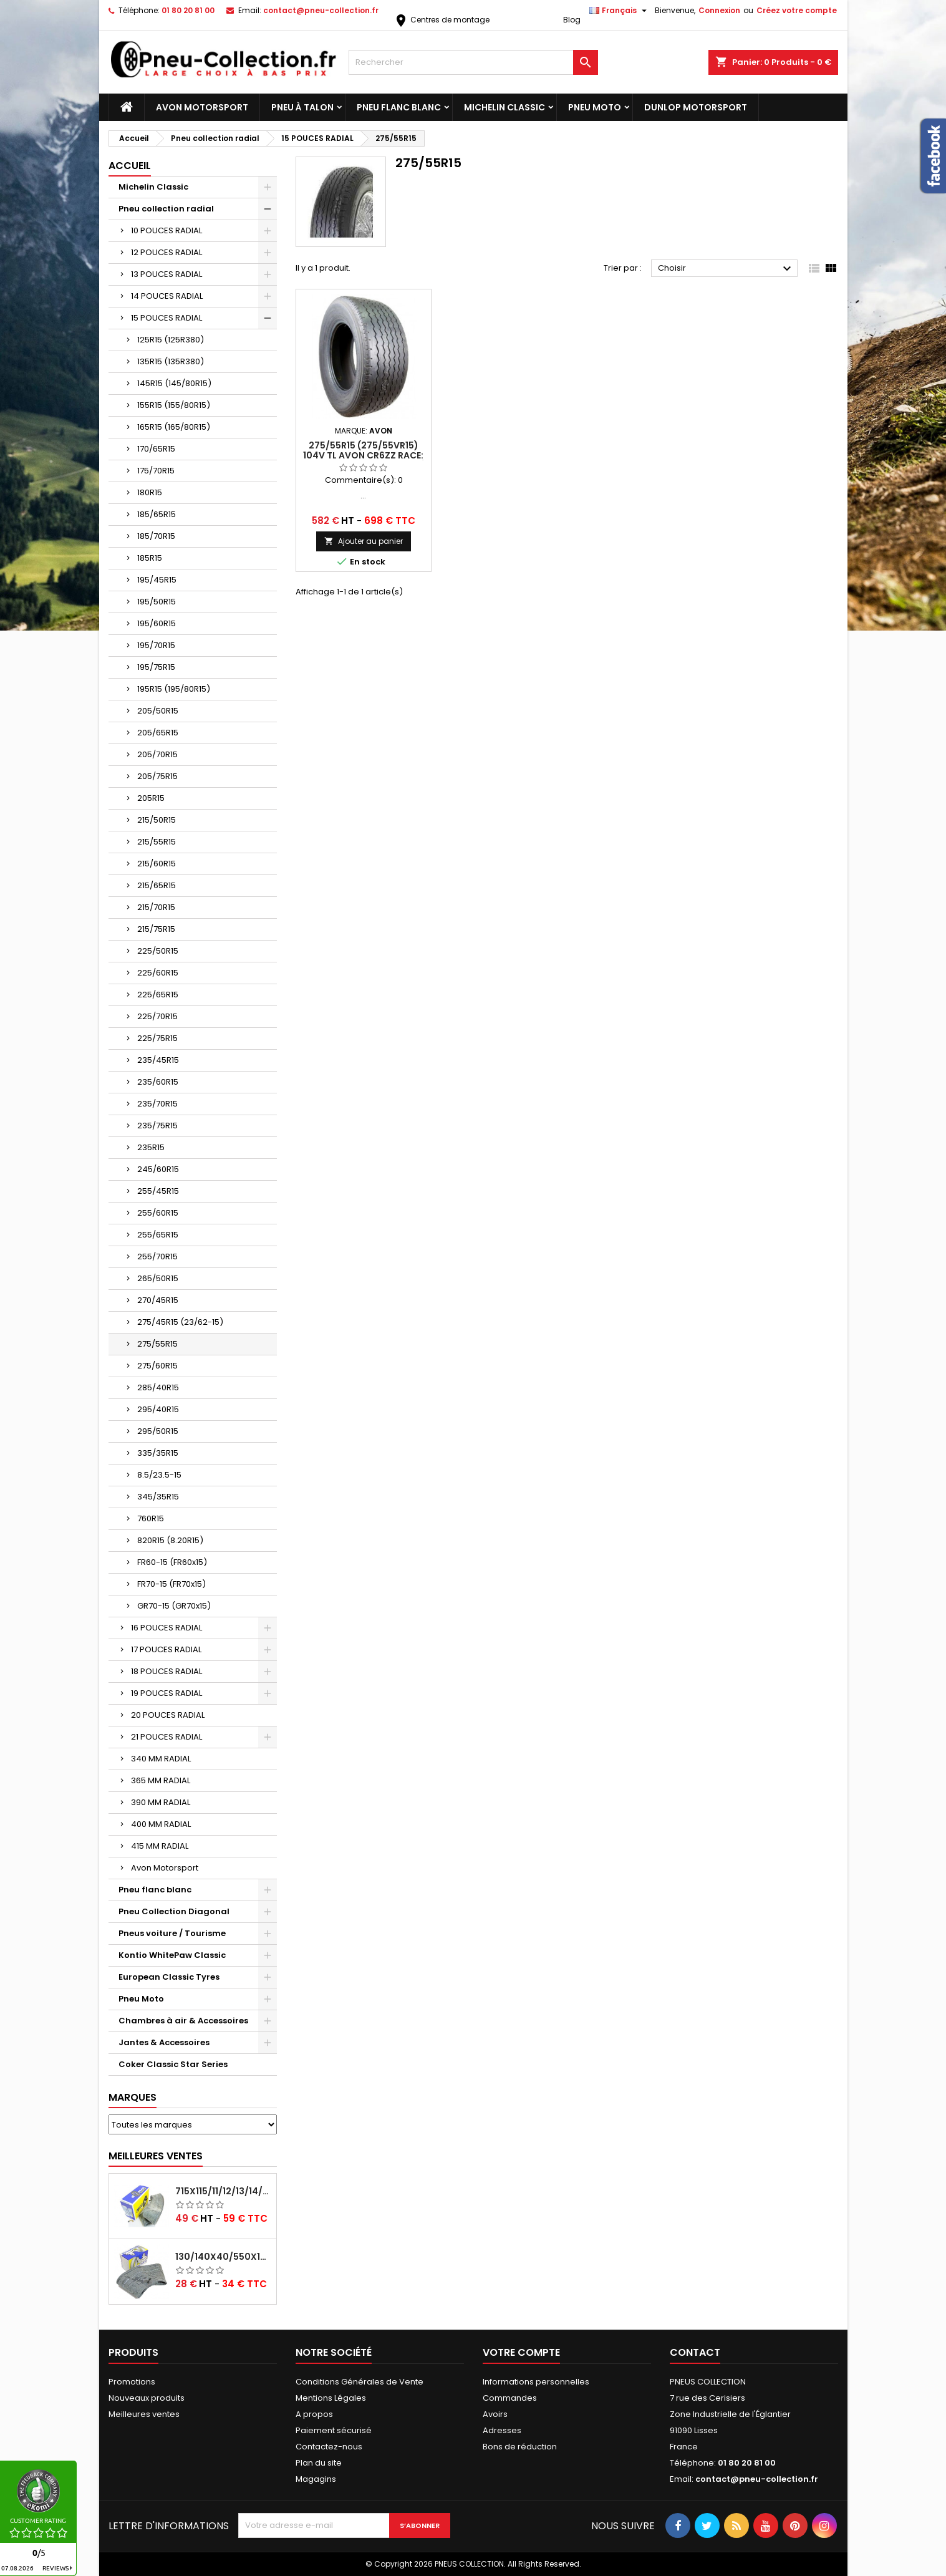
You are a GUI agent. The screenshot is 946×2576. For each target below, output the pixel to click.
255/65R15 (157, 1235)
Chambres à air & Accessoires (183, 2020)
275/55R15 (157, 1344)
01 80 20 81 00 (188, 10)
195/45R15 (156, 580)
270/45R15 (157, 1300)
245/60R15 (158, 1169)
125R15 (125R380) (170, 340)
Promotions (132, 2382)
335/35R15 (157, 1453)
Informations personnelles (536, 2382)
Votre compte (521, 2352)
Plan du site (319, 2463)
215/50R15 (156, 820)
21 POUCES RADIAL (166, 1737)
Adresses (502, 2430)
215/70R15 (156, 907)
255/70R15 (157, 1256)
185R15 (149, 558)
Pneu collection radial (166, 209)
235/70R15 (157, 1104)
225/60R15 (157, 973)
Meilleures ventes (144, 2414)
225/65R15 (157, 994)
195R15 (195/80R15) (173, 689)
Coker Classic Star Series (173, 2064)
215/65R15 (156, 885)
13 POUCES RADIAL (166, 274)
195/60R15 (156, 623)
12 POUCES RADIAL (166, 252)
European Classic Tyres (169, 1977)
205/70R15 (157, 754)
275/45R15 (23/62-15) (180, 1322)
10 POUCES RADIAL (166, 230)
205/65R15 (157, 732)
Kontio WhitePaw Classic (172, 1955)
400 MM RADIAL (161, 1824)
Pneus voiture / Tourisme (172, 1933)
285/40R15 (158, 1387)
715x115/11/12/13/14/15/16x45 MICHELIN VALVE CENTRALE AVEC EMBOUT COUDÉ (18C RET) (223, 2191)
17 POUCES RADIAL (166, 1649)
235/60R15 (157, 1082)
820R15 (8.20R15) (170, 1540)
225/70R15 (157, 1016)
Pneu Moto (594, 107)
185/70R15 (156, 536)
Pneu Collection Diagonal (173, 1911)
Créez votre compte (796, 10)
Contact (695, 2352)
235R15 (151, 1147)
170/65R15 (156, 449)
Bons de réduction (520, 2447)
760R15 (150, 1518)
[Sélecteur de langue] (619, 10)
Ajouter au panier (363, 541)
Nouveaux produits (147, 2398)
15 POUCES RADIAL (166, 318)
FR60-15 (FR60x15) (172, 1562)
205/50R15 (157, 711)
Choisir (726, 268)
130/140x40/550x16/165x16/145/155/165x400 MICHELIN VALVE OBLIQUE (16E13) (223, 2257)
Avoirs (495, 2414)
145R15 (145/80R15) (174, 383)
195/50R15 (156, 602)
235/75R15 (157, 1125)
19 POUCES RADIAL (166, 1693)
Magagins (316, 2479)
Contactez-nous (329, 2447)
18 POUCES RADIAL (166, 1671)
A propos (314, 2414)
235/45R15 (158, 1060)
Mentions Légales (331, 2398)
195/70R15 (156, 645)
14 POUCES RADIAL (167, 296)
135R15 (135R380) (170, 361)
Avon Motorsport (202, 107)
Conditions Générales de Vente (359, 2382)
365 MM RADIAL (160, 1780)
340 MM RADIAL (161, 1759)
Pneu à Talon (302, 107)
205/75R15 (157, 776)
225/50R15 (157, 951)
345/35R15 (158, 1497)
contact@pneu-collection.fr (321, 10)
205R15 (151, 798)
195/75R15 (156, 667)
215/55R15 (156, 842)
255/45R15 (158, 1191)
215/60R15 (156, 863)
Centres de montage (441, 19)
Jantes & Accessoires (164, 2042)
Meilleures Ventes (156, 2156)
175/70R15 (156, 471)
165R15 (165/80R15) (173, 427)
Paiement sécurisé (334, 2430)
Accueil (130, 165)
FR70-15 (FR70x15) (171, 1584)
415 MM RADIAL (159, 1846)
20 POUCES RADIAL (168, 1715)
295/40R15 (158, 1409)
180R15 (149, 492)
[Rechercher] (473, 62)
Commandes (510, 2398)
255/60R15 (157, 1213)
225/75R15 (157, 1038)
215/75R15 (156, 929)
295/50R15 (157, 1431)
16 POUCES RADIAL (166, 1628)
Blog (572, 19)
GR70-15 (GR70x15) (174, 1606)
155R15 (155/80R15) (173, 405)
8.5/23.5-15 (159, 1475)
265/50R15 (157, 1278)
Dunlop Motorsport (695, 107)
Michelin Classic (504, 107)
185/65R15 (156, 514)
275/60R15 (157, 1366)
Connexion (719, 10)
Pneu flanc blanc (399, 107)
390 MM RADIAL (160, 1802)
